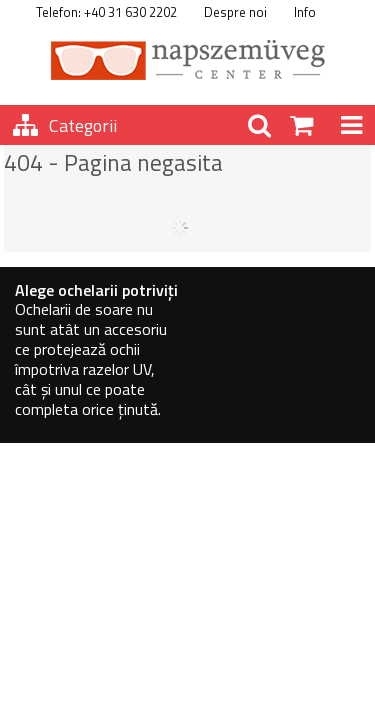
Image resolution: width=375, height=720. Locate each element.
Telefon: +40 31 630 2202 (106, 12)
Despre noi (235, 12)
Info (305, 12)
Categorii (83, 125)
